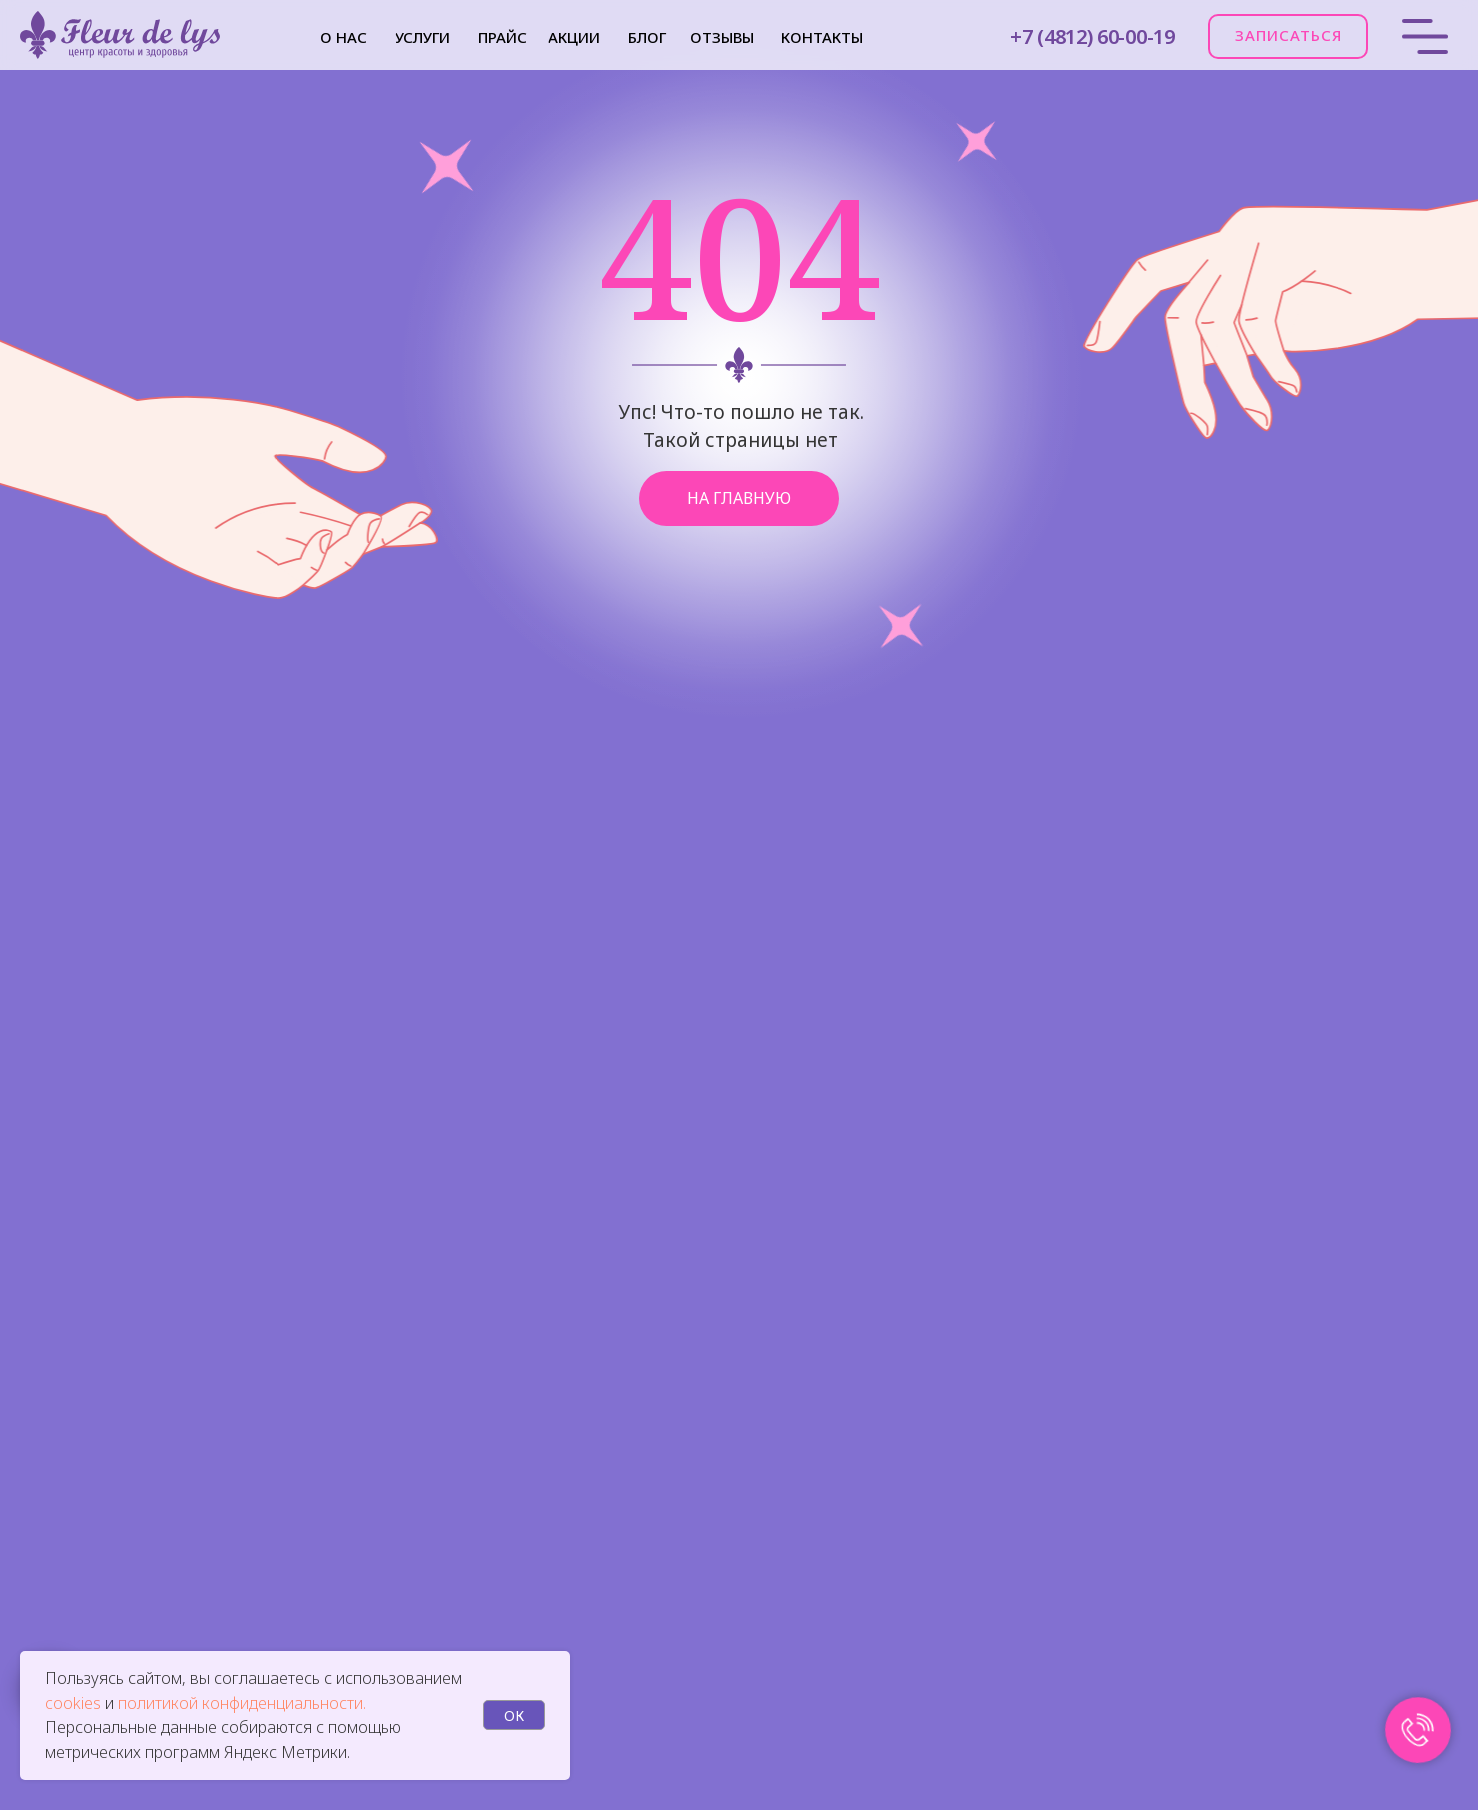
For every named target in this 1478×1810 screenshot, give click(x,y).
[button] (1288, 36)
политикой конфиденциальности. (242, 1703)
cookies (75, 1703)
